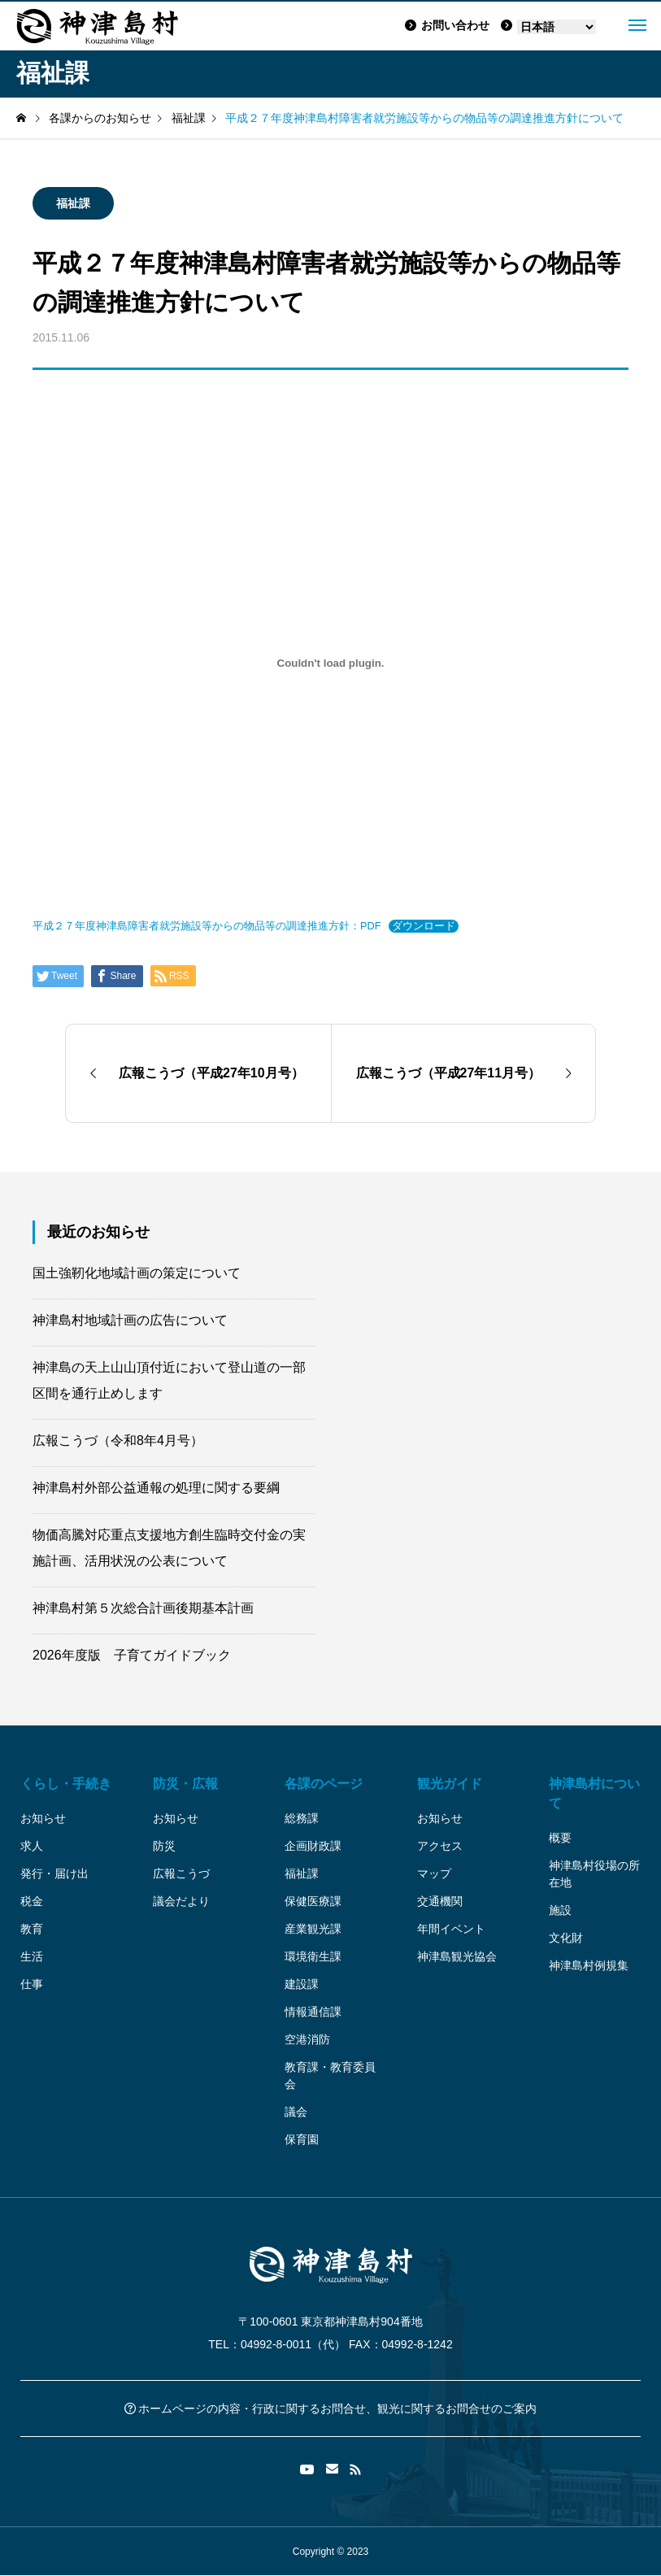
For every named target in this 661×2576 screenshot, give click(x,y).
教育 (31, 1928)
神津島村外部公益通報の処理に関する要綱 (156, 1488)
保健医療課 (313, 1901)
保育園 (302, 2139)
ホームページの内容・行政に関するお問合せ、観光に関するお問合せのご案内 (330, 2408)
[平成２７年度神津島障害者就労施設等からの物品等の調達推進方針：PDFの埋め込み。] (330, 663)
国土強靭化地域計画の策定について (137, 1273)
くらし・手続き (65, 1784)
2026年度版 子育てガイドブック (132, 1655)
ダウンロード (423, 926)
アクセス (440, 1845)
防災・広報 (185, 1784)
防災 (164, 1845)
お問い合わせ (447, 25)
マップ (434, 1873)
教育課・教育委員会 (330, 2075)
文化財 (566, 1937)
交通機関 (440, 1901)
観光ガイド (449, 1784)
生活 (31, 1956)
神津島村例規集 (588, 1965)
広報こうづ (181, 1873)
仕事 (31, 1984)
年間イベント (451, 1928)
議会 (296, 2111)
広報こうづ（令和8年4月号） (118, 1440)
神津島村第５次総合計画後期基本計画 (143, 1608)
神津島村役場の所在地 (594, 1874)
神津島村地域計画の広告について (130, 1320)
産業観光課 (313, 1928)
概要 (560, 1837)
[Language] (556, 27)
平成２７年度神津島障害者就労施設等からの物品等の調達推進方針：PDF (207, 926)
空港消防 (307, 2039)
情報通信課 (313, 2011)
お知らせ (43, 1818)
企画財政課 (313, 1845)
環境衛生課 (313, 1956)
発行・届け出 (54, 1873)
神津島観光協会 (457, 1956)
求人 (31, 1845)
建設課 (302, 1984)
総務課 (302, 1818)
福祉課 (73, 203)
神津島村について (594, 1793)
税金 (31, 1901)
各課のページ (324, 1784)
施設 (560, 1910)
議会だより (181, 1901)
